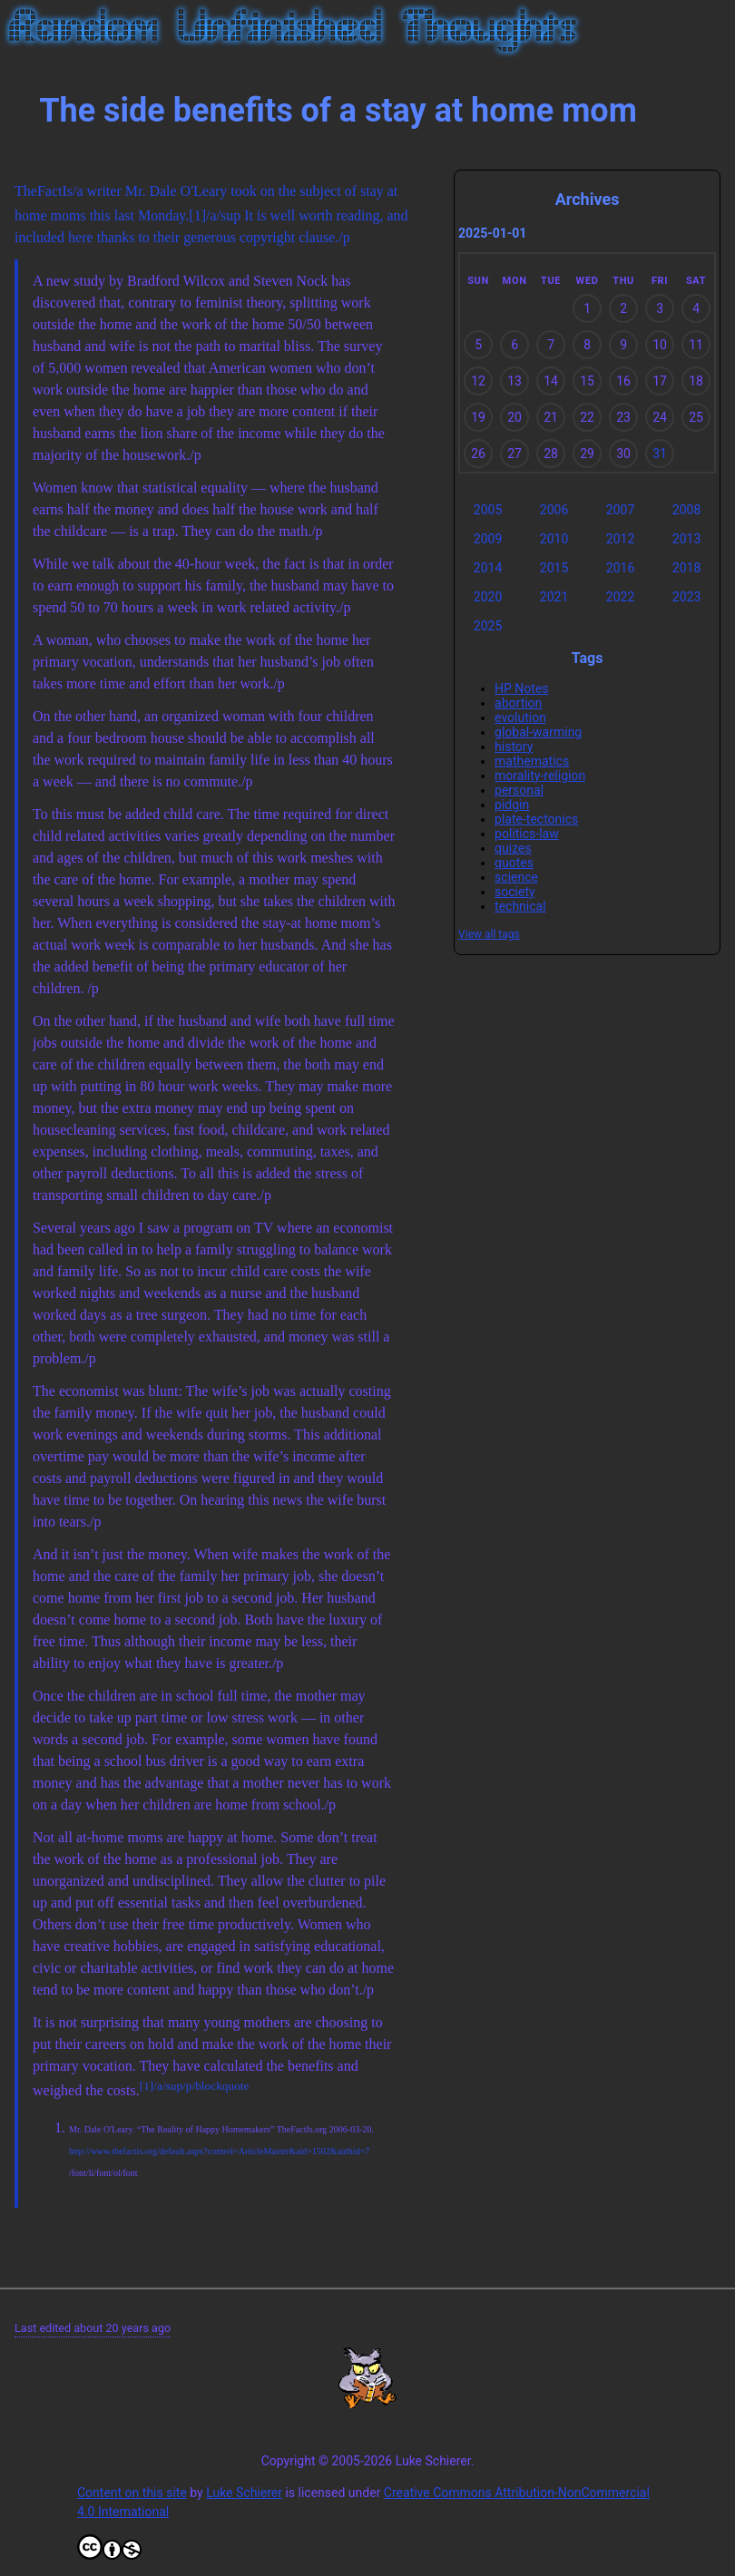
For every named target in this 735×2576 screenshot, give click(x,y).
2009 (488, 539)
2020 (488, 597)
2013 (686, 539)
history (514, 746)
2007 (620, 510)
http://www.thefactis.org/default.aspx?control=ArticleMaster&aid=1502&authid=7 (219, 2151)
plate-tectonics (536, 819)
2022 (620, 597)
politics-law (527, 833)
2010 (554, 539)
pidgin (512, 804)
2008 (686, 510)
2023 (686, 597)
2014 (488, 568)
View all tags (489, 934)
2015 (554, 568)
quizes (513, 848)
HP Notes (522, 688)
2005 (488, 510)
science (516, 877)
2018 (686, 568)
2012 (620, 539)
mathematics (532, 761)
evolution (520, 717)
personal (519, 790)
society (515, 891)
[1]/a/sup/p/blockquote (195, 2086)
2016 (620, 568)
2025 (488, 626)
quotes (514, 862)
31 (659, 453)
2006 (554, 510)
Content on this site (132, 2492)
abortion (518, 703)
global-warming (538, 732)
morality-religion (540, 775)
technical (520, 906)
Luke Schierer (244, 2492)
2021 (554, 597)
